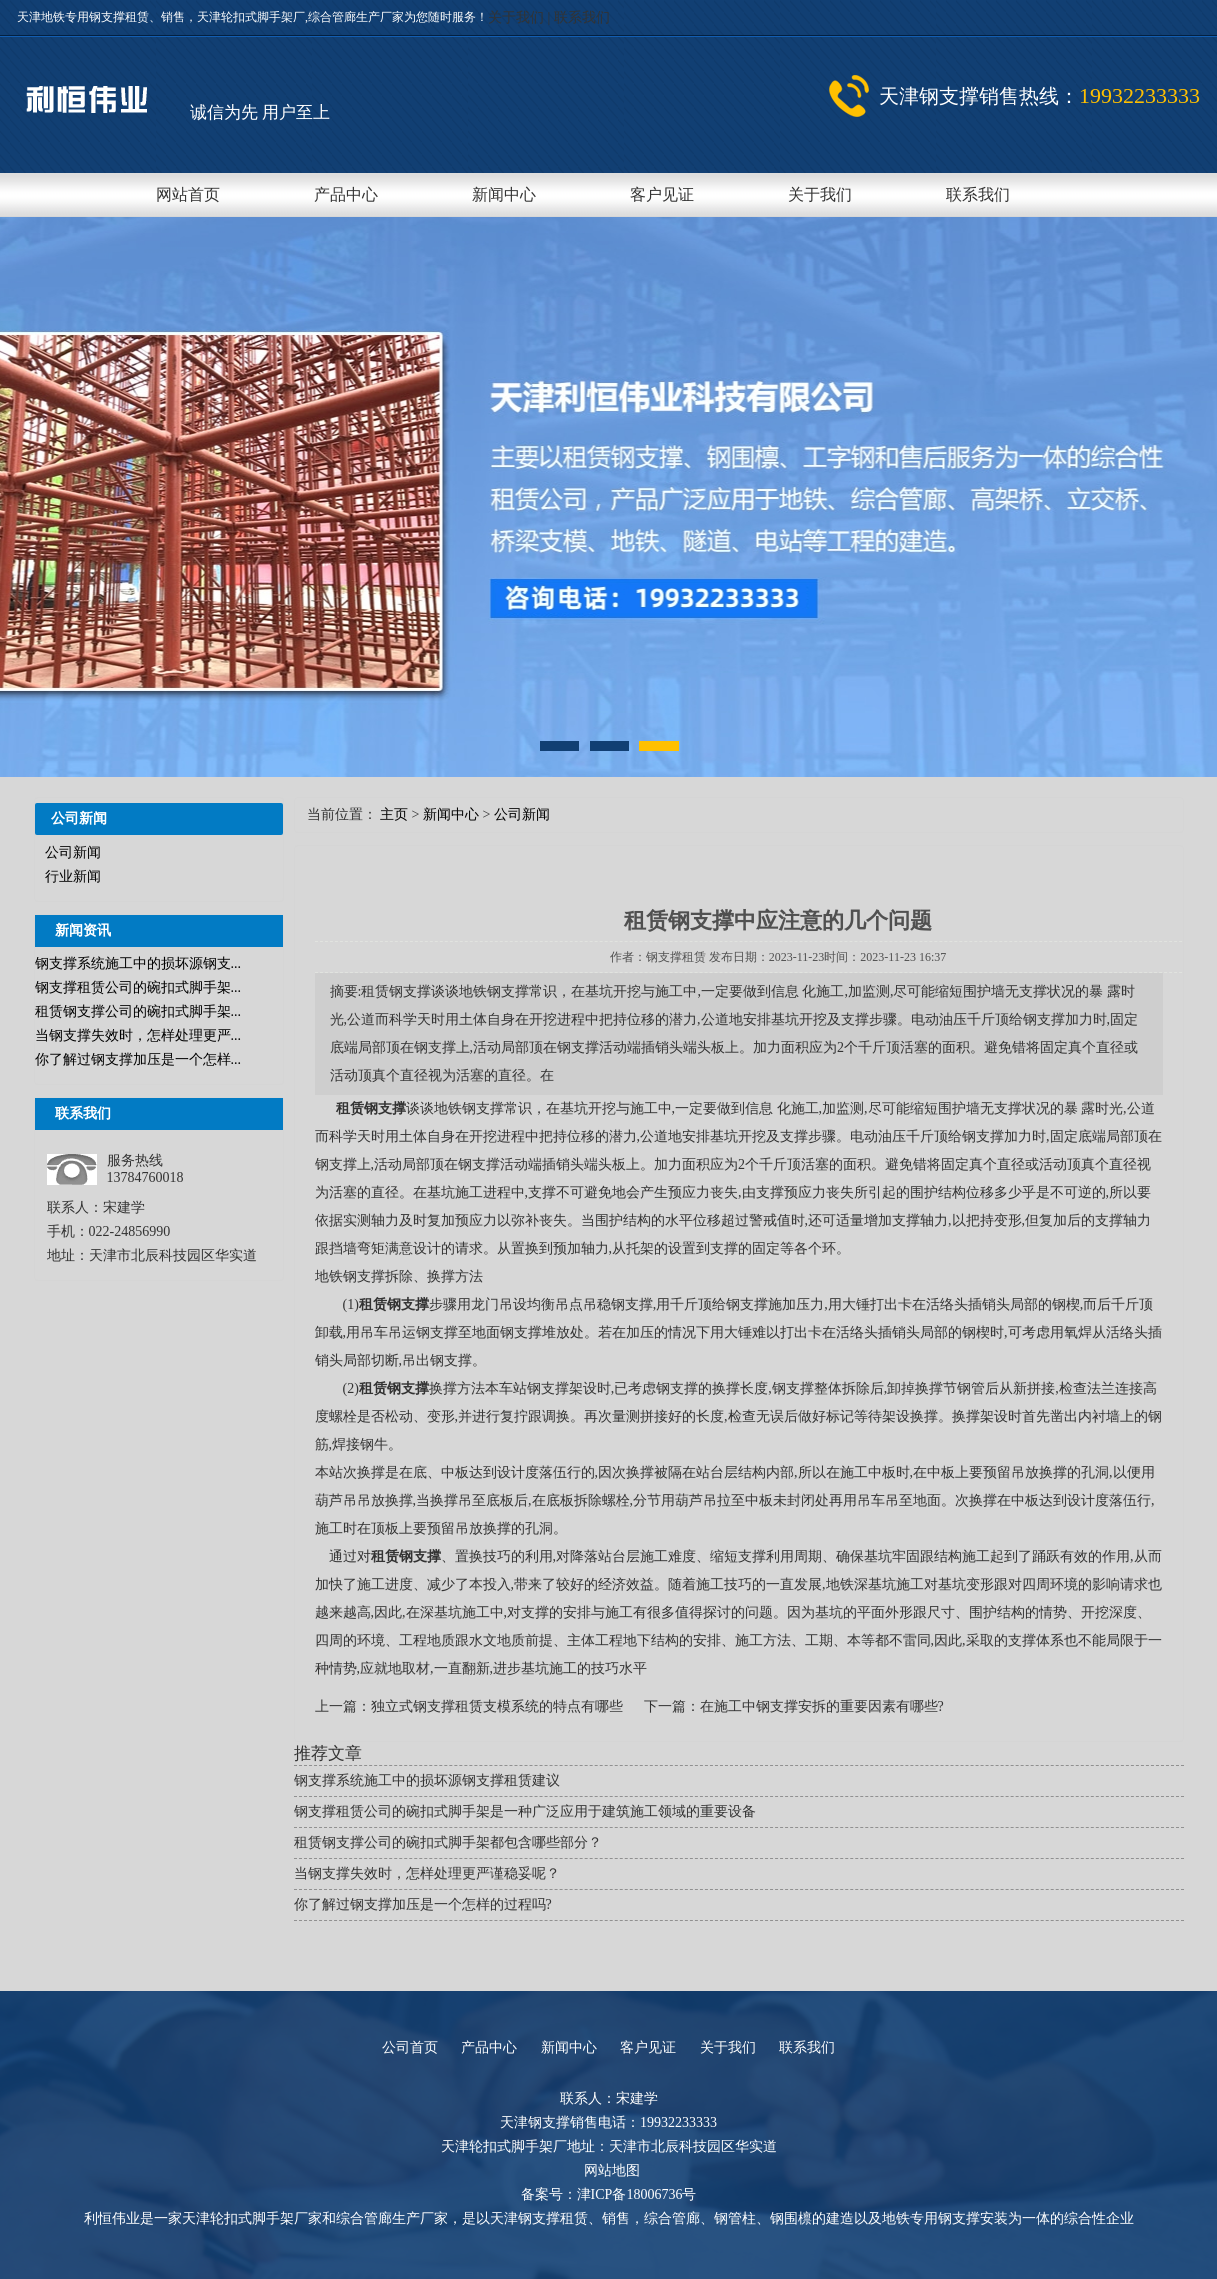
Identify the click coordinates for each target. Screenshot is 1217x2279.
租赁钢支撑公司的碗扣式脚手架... (138, 1011)
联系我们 (582, 17)
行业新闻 (73, 876)
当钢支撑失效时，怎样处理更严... (138, 1035)
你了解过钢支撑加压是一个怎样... (138, 1059)
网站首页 (188, 194)
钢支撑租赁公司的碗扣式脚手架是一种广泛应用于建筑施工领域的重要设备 (525, 1811)
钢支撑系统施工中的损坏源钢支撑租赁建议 (427, 1780)
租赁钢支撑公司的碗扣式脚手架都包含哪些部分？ (448, 1842)
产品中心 (346, 194)
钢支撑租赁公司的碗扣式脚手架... (138, 987)
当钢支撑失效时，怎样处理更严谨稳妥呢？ (427, 1873)
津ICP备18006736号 (637, 2194)
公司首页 (410, 2047)
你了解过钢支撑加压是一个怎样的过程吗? (423, 1904)
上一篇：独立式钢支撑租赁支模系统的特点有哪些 (471, 1706)
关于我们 (518, 17)
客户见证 (662, 194)
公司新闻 (73, 852)
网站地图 (612, 2170)
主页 (394, 814)
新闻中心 (504, 194)
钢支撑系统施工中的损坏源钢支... (138, 963)
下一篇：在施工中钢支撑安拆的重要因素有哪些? (794, 1706)
